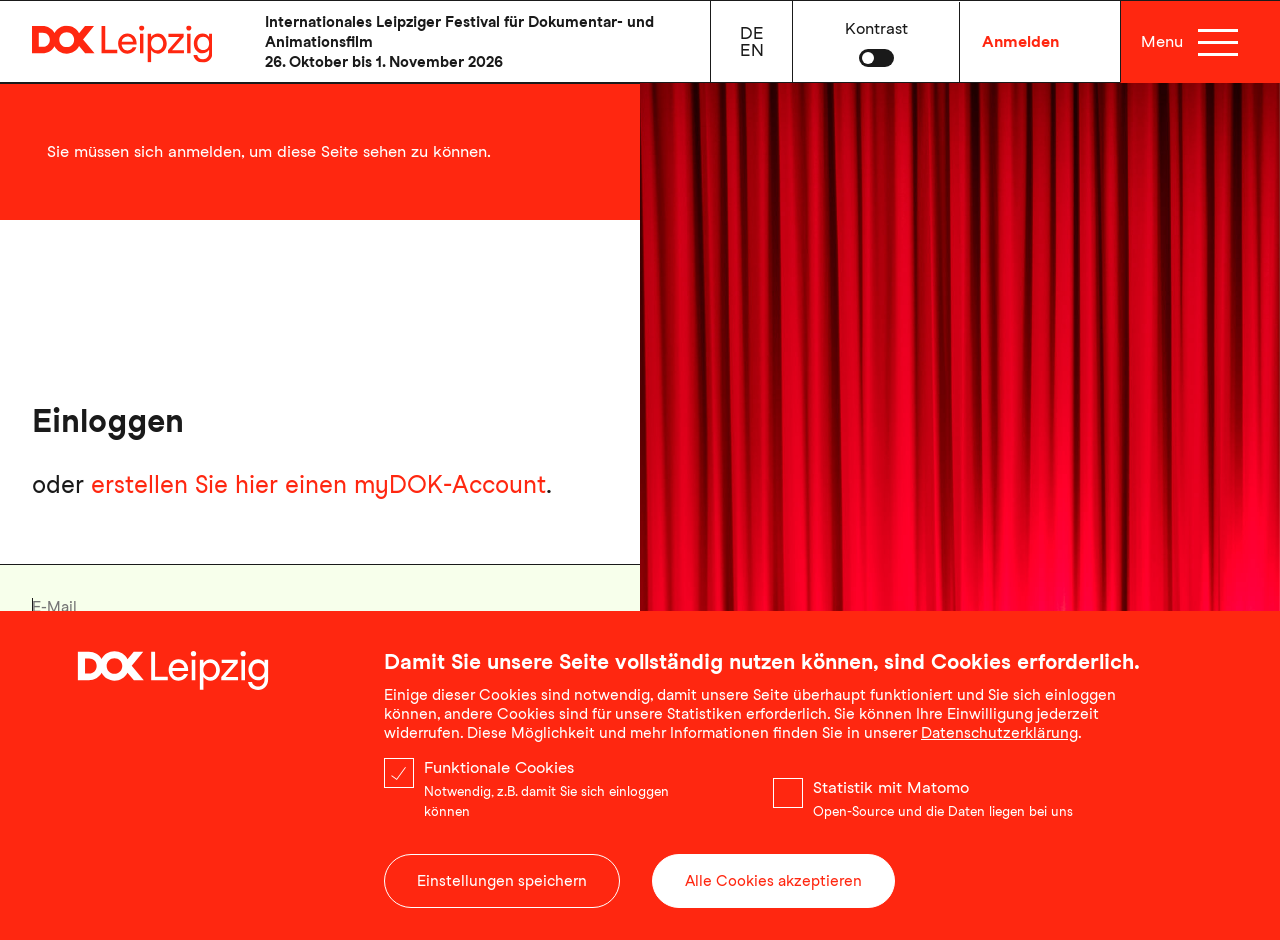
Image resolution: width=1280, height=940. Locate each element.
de (752, 33)
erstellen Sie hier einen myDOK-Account (318, 484)
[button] (876, 42)
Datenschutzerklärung (999, 744)
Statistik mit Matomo (891, 798)
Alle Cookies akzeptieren (773, 892)
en (752, 50)
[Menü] (1217, 42)
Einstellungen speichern (502, 892)
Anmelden (1020, 41)
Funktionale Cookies (499, 778)
